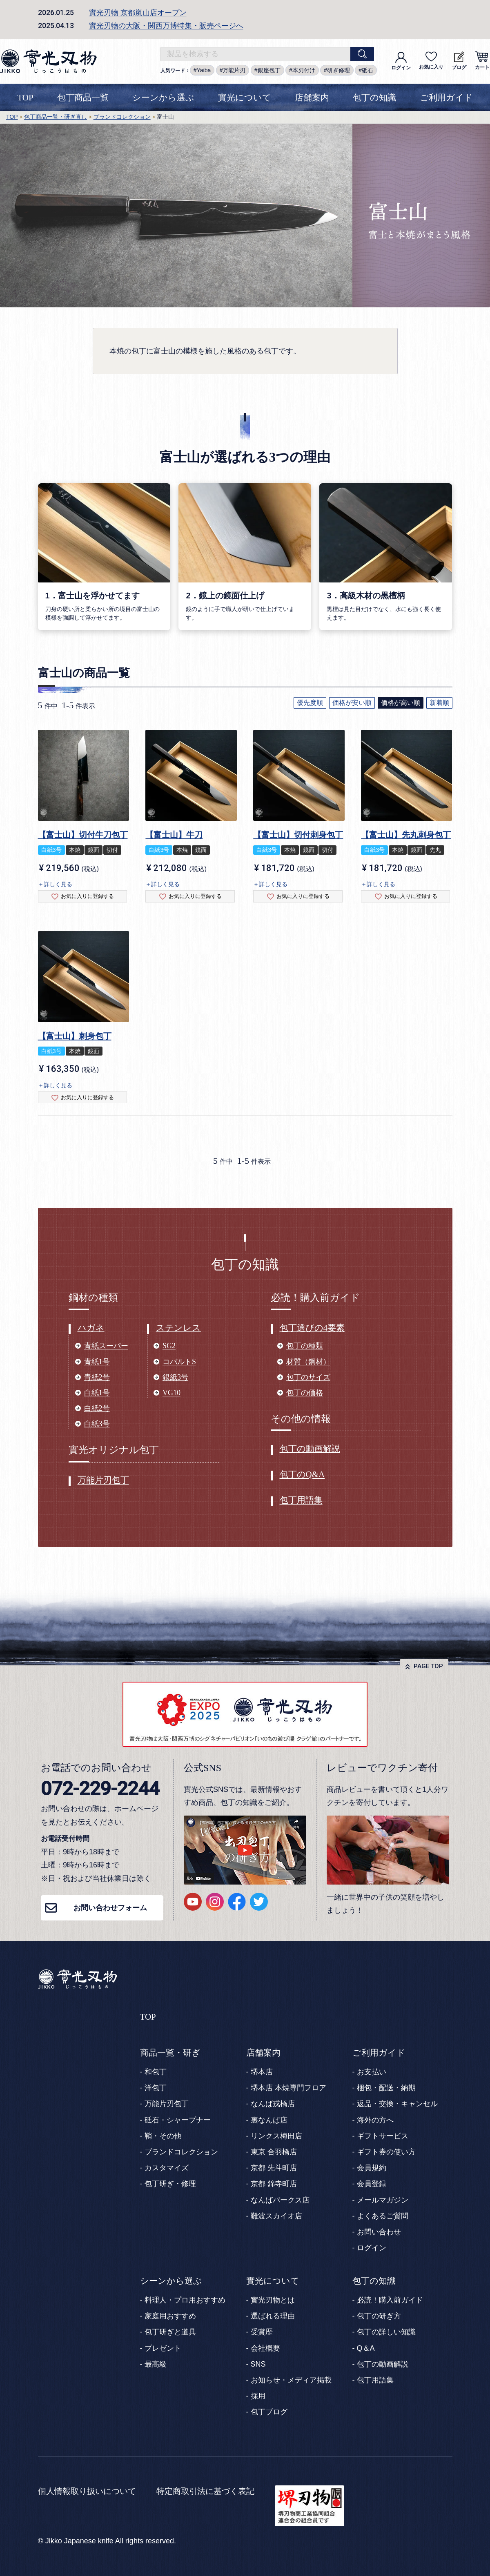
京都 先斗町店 (274, 2168)
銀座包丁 (269, 70)
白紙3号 (97, 1424)
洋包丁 (156, 2088)
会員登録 (371, 2184)
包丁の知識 (374, 97)
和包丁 (156, 2072)
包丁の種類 (304, 1346)
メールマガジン (382, 2200)
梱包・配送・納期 (386, 2088)
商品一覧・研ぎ (170, 2053)
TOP (25, 97)
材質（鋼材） (308, 1362)
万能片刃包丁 (103, 1480)
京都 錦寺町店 (274, 2184)
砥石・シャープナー (178, 2120)
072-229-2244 (100, 1788)
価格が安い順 (352, 702)
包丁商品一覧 (83, 97)
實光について (244, 97)
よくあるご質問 (382, 2216)
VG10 (171, 1393)
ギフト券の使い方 (386, 2152)
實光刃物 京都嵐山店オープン (138, 13)
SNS (258, 2364)
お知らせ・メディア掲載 (291, 2380)
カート (482, 60)
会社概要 (265, 2348)
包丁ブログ (269, 2412)
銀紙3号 (175, 1377)
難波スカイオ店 (276, 2216)
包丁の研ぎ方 (379, 2316)
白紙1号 (97, 1393)
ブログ (459, 60)
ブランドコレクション (122, 116)
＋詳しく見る (55, 884)
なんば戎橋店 (273, 2104)
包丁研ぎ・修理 (170, 2184)
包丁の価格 (304, 1393)
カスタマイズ (167, 2168)
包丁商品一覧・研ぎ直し (55, 116)
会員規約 (371, 2168)
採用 (258, 2396)
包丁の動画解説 (310, 1449)
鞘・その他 (163, 2136)
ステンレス (178, 1328)
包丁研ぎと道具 (170, 2332)
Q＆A (366, 2348)
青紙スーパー (106, 1346)
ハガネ (91, 1328)
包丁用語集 (301, 1500)
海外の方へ (375, 2120)
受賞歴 (262, 2332)
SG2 (169, 1346)
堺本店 (262, 2072)
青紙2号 (97, 1377)
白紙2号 (97, 1408)
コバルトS (179, 1362)
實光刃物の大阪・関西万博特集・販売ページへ (166, 26)
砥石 (367, 70)
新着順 (439, 702)
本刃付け (303, 70)
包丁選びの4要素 (312, 1328)
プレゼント (163, 2348)
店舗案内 (312, 97)
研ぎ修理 (338, 70)
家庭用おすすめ (170, 2316)
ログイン (401, 61)
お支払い (371, 2072)
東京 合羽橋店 (274, 2152)
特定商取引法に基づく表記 (205, 2491)
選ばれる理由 (273, 2316)
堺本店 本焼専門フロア (288, 2088)
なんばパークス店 (280, 2200)
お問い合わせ (379, 2232)
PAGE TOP (428, 1666)
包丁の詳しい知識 (386, 2332)
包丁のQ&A (302, 1474)
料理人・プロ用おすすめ (185, 2300)
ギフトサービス (382, 2136)
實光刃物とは (273, 2300)
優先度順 (310, 702)
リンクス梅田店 (276, 2136)
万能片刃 (234, 70)
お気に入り (431, 60)
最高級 (156, 2364)
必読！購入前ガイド (390, 2300)
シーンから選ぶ (163, 97)
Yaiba (204, 70)
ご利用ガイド (446, 97)
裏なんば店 (269, 2120)
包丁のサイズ (308, 1377)
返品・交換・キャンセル (397, 2104)
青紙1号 (97, 1362)
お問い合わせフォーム (110, 1908)
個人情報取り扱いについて (87, 2491)
